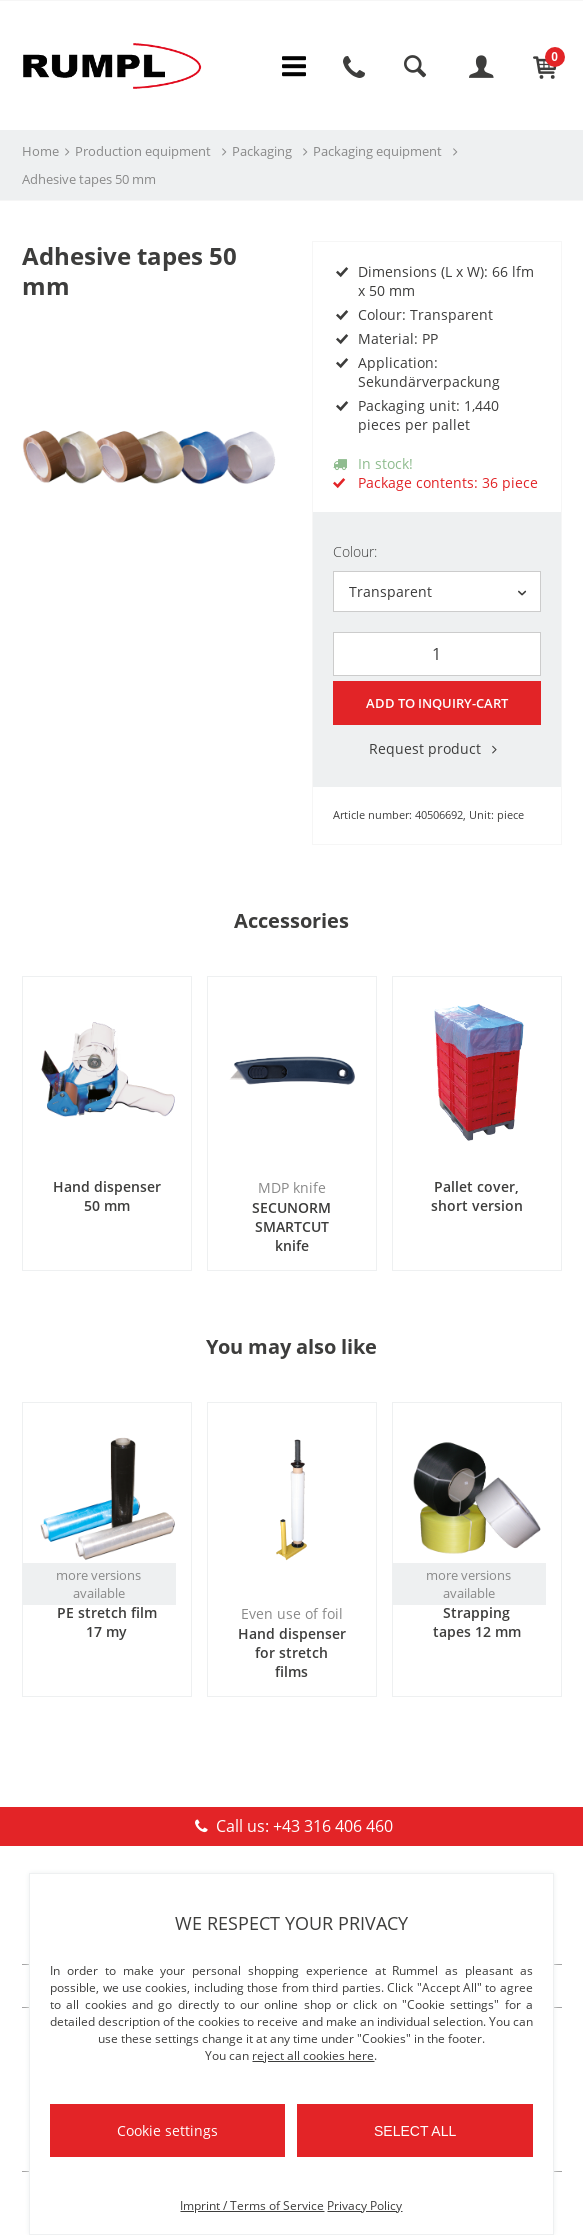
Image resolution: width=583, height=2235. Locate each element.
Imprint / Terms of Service (252, 2205)
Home (40, 151)
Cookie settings (167, 2130)
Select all (415, 2131)
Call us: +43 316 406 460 (291, 1823)
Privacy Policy (364, 2205)
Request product (437, 745)
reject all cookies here (313, 2055)
